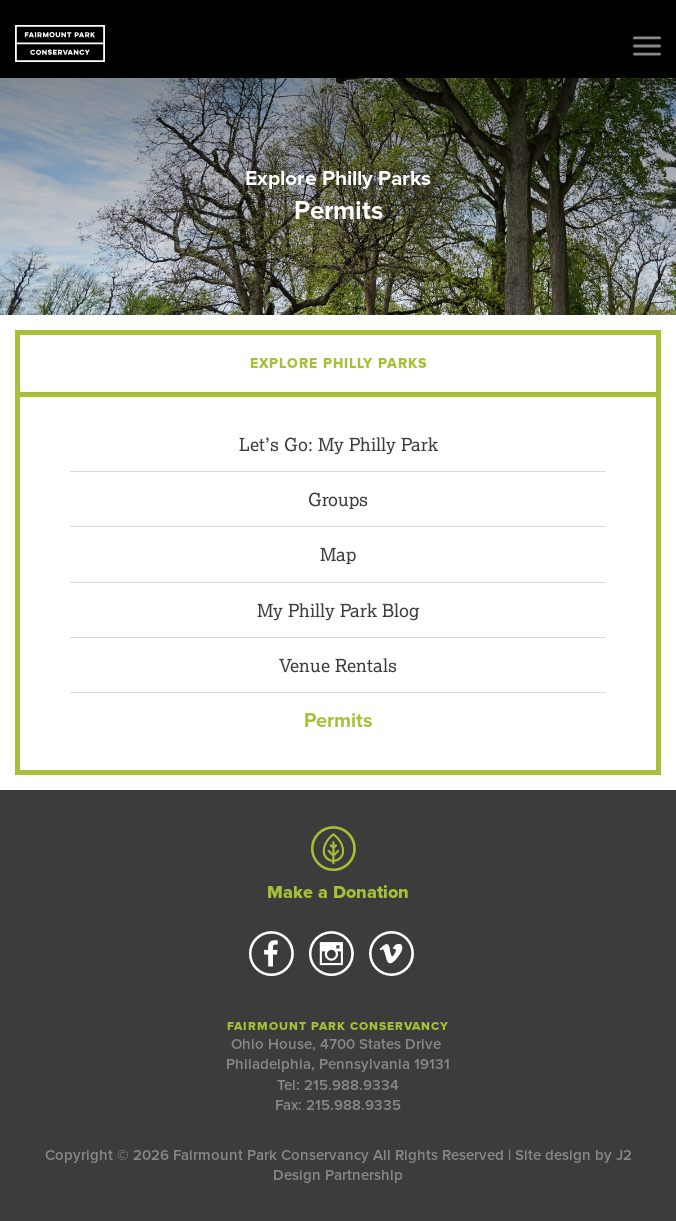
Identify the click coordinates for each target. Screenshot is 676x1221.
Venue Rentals (338, 665)
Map (338, 554)
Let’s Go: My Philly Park (338, 444)
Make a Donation (338, 865)
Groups (338, 499)
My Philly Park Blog (338, 610)
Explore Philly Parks (338, 178)
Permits (338, 721)
